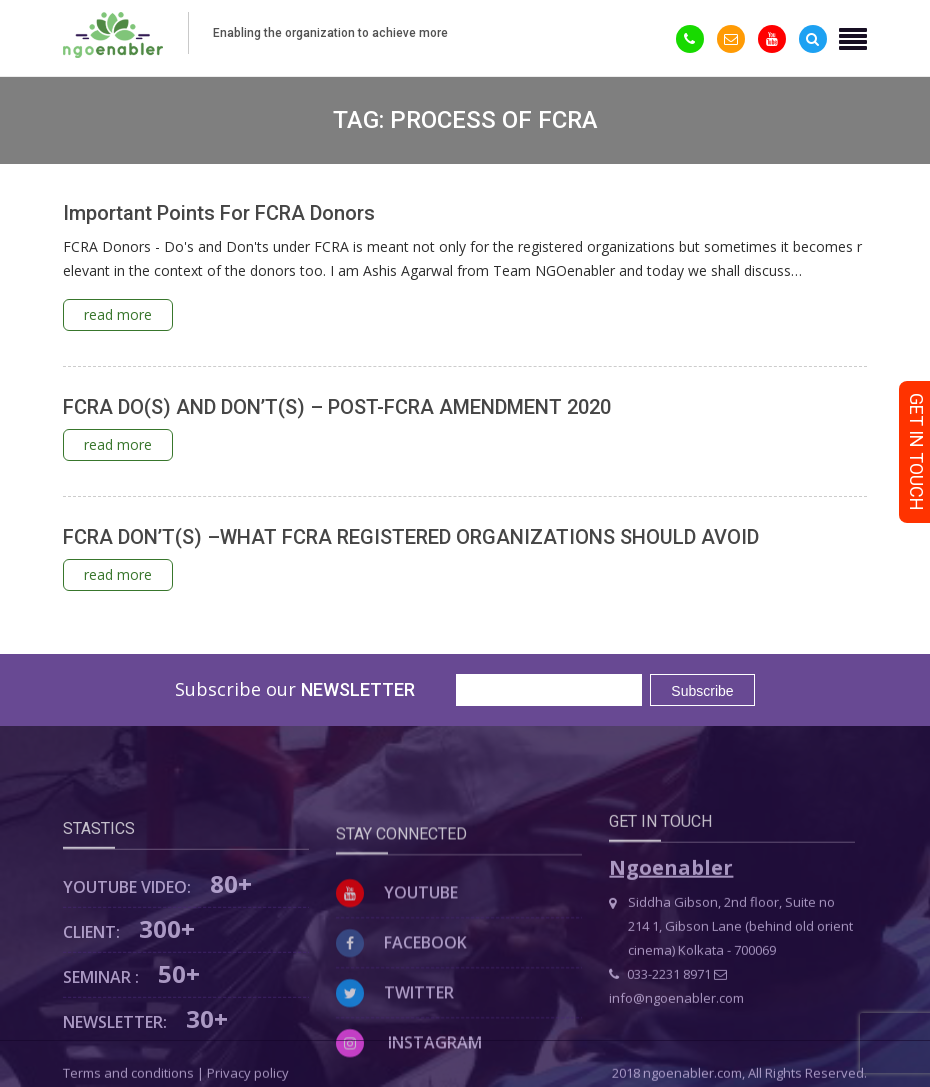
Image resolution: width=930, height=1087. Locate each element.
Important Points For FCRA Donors (219, 213)
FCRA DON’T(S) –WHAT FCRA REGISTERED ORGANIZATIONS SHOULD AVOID (411, 537)
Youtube (397, 953)
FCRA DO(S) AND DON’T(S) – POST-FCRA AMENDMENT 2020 (337, 407)
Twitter (395, 1053)
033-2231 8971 (660, 1023)
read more (118, 314)
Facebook (401, 1003)
